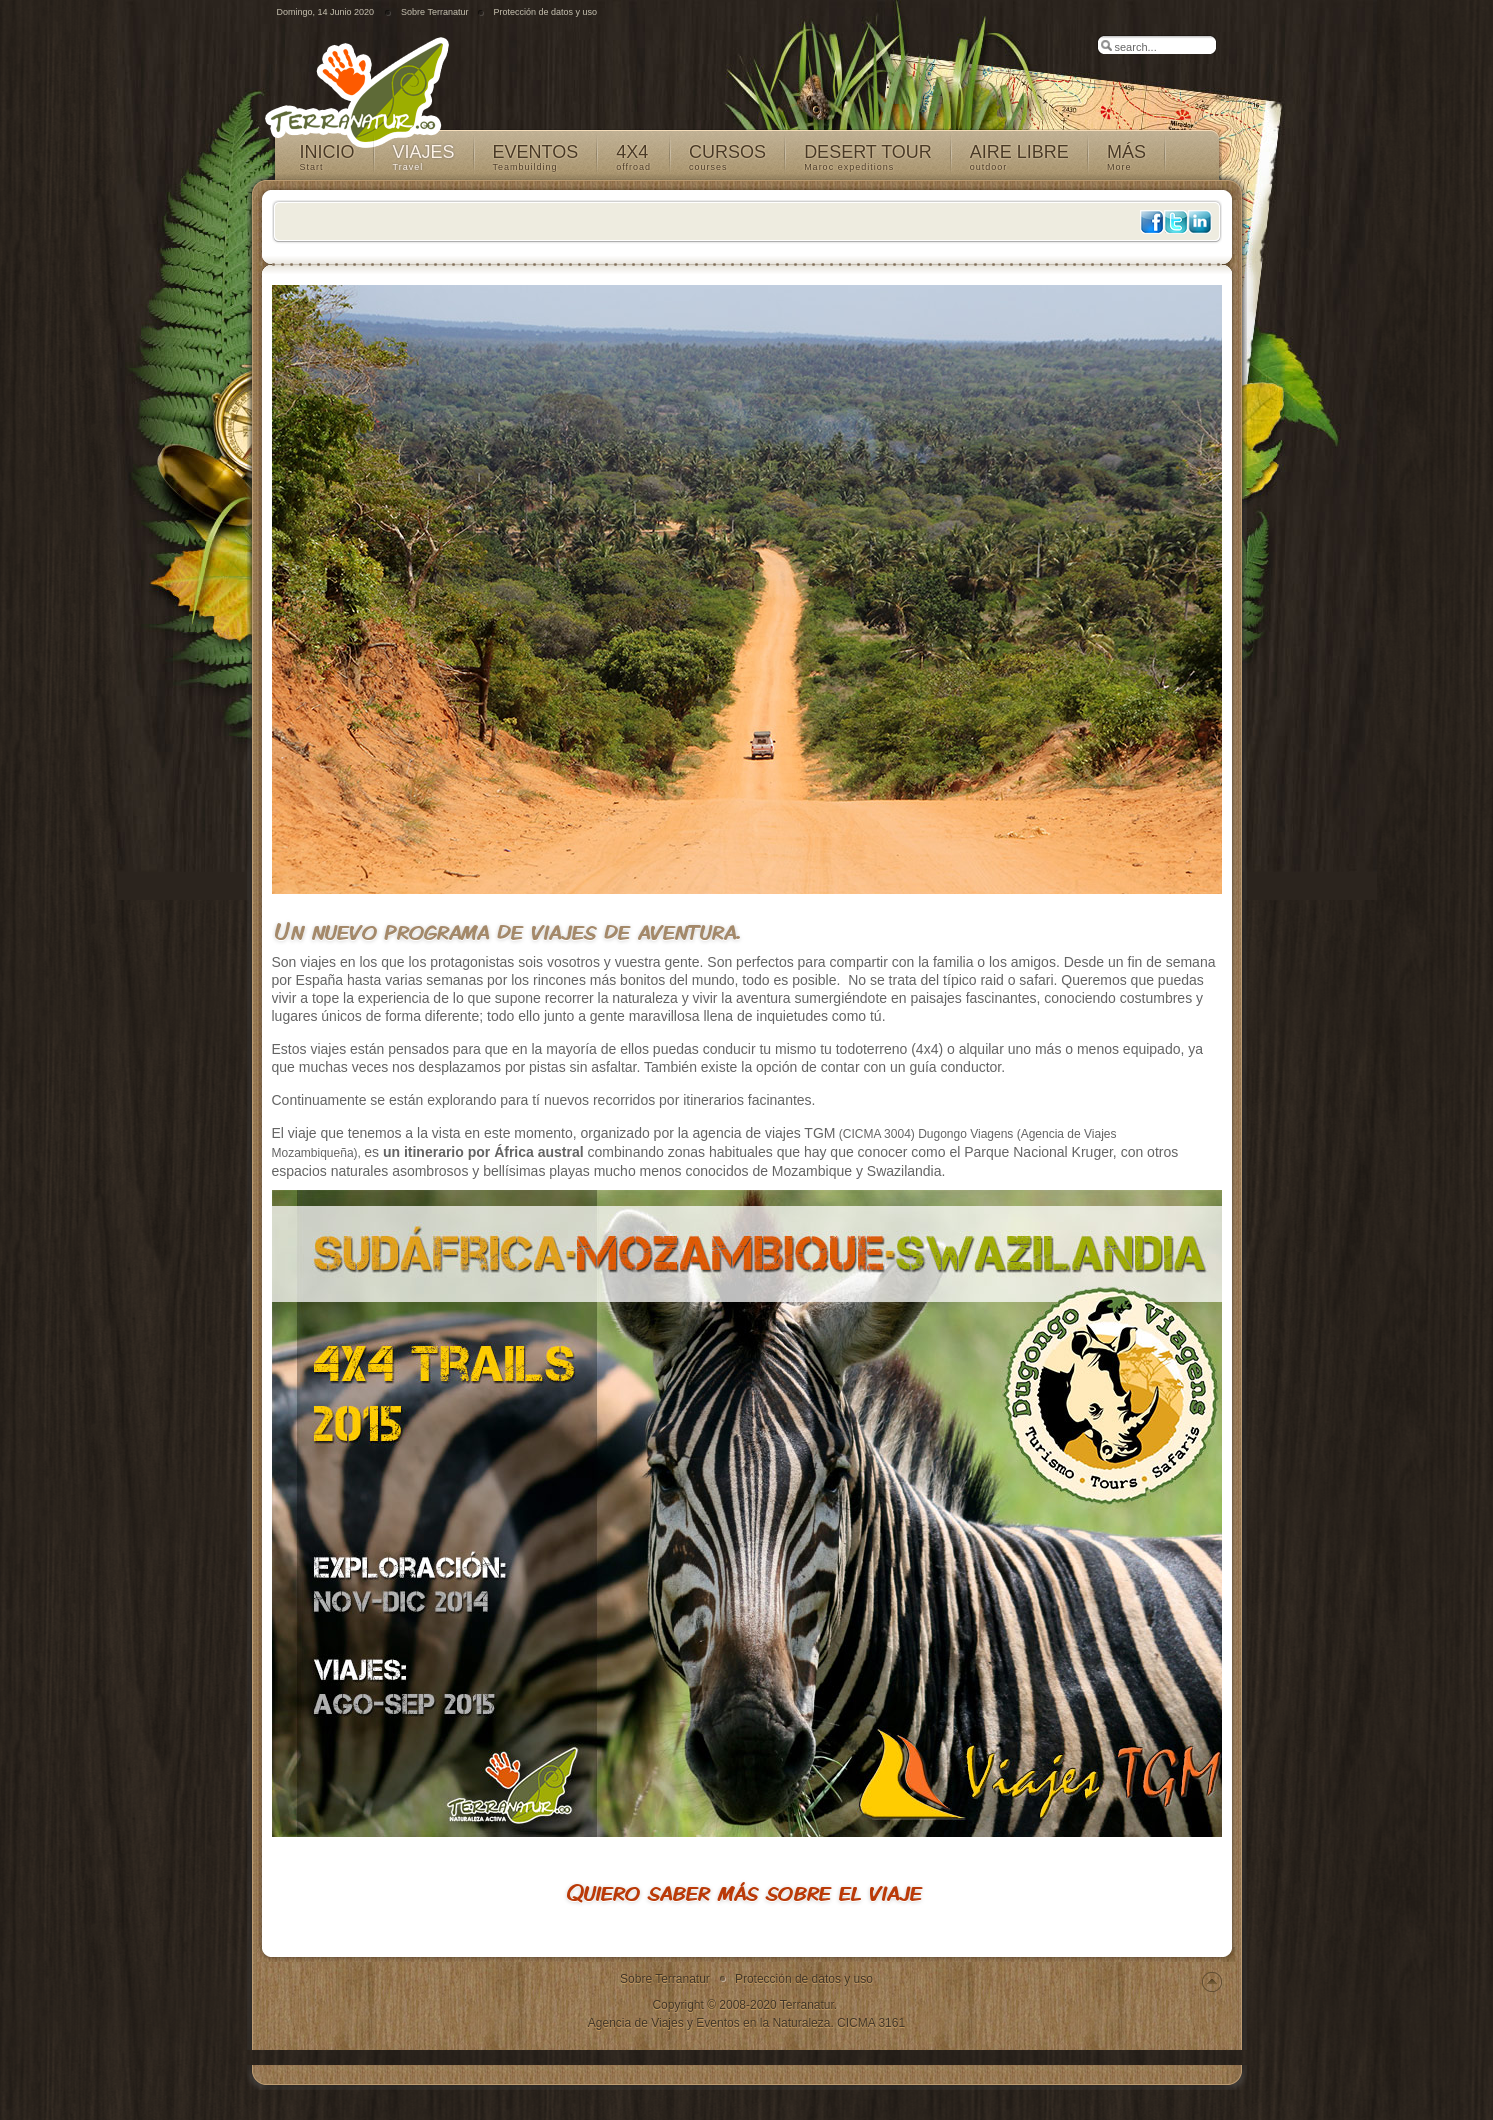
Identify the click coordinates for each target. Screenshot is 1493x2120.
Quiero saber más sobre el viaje (744, 1891)
